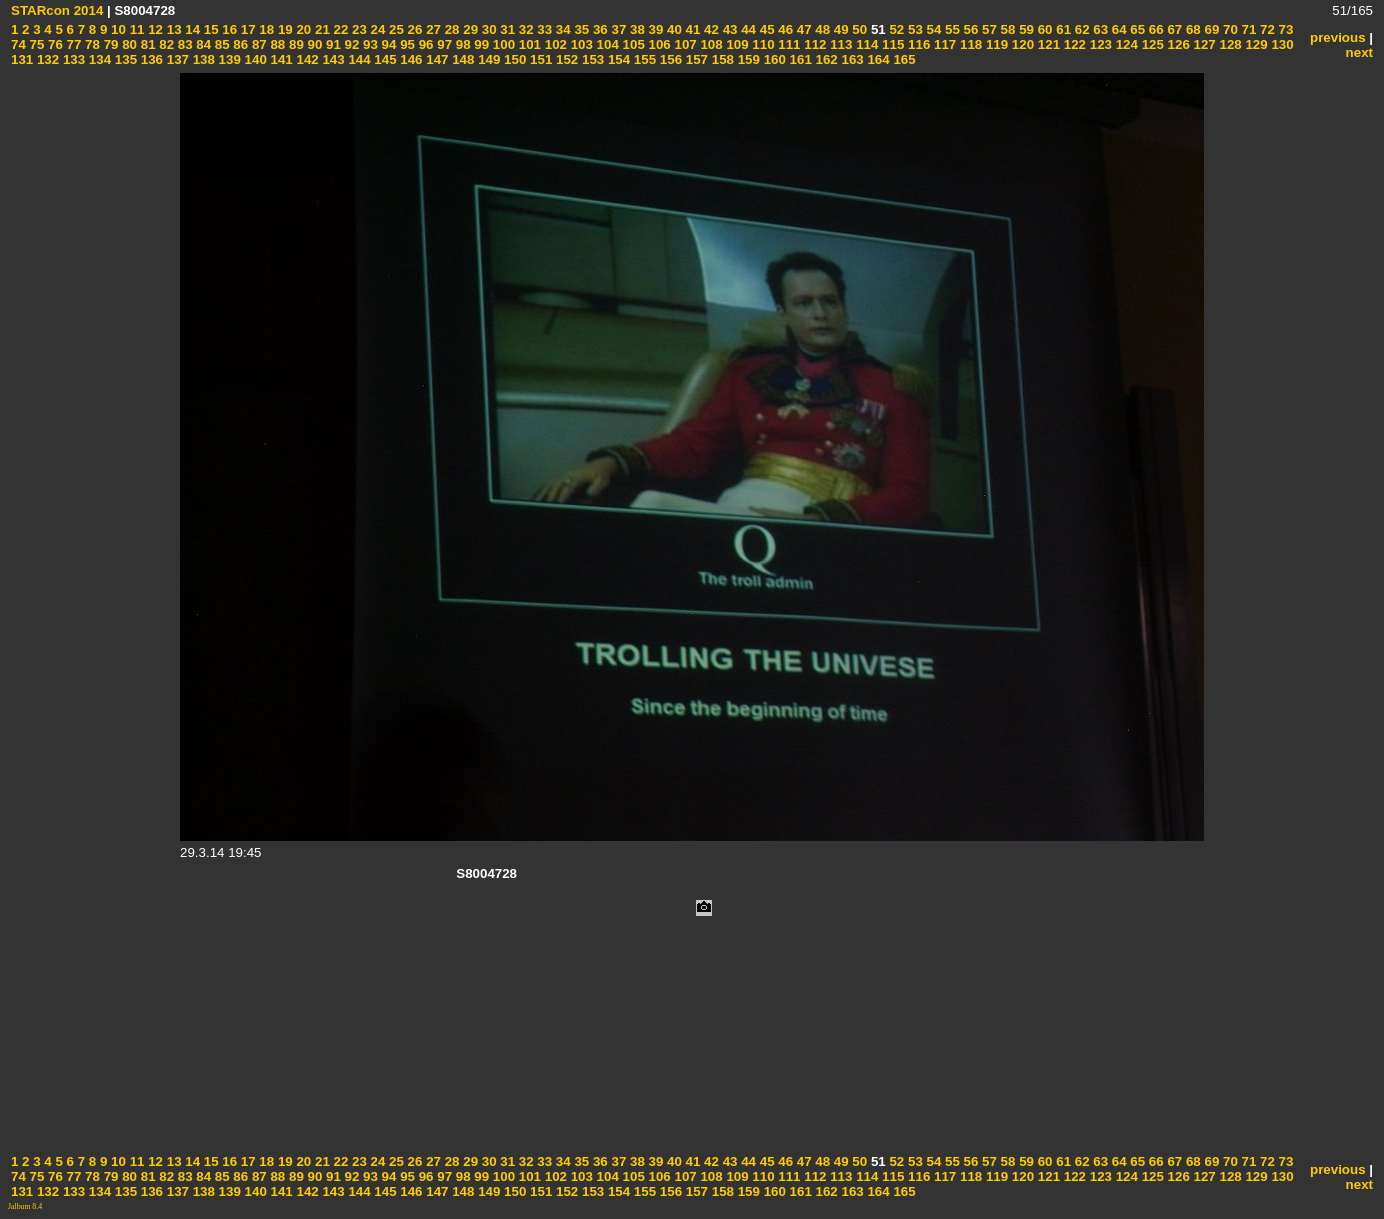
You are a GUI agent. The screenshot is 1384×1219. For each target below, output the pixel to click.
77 (72, 44)
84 (202, 44)
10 (116, 29)
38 (635, 29)
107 (684, 44)
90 (313, 44)
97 (443, 44)
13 (172, 29)
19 (283, 29)
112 (814, 44)
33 (543, 29)
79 (109, 44)
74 (18, 44)
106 (658, 44)
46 (784, 29)
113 (840, 44)
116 (917, 44)
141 (280, 59)
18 (265, 29)
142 (306, 59)
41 (691, 29)
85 (220, 44)
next (1359, 52)
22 (339, 29)
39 (654, 29)
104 (606, 44)
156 (669, 59)
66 (1154, 29)
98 (461, 44)
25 (394, 29)
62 (1080, 29)
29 (469, 29)
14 (191, 29)
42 (709, 29)
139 (228, 59)
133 (72, 59)
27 (431, 29)
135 (124, 59)
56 (969, 29)
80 (127, 44)
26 (413, 29)
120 (1021, 44)
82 (165, 44)
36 (598, 29)
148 (462, 59)
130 (1281, 44)
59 (1024, 29)
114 (865, 44)
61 (1062, 29)
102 (554, 44)
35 (580, 29)
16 (228, 29)
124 (1125, 44)
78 (90, 44)
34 (561, 29)
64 (1117, 29)
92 (350, 44)
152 (565, 59)
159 (747, 59)
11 (135, 29)
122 (1073, 44)
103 (580, 44)
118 (969, 44)
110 (762, 44)
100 (502, 44)
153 (591, 59)
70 (1228, 29)
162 (825, 59)
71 (1247, 29)
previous (1338, 37)
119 (995, 44)
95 (405, 44)
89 (294, 44)
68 (1191, 29)
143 (332, 59)
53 (913, 29)
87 (257, 44)
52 (895, 29)
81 (146, 44)
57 (987, 29)
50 (858, 29)
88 (276, 44)
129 (1255, 44)
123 (1099, 44)
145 (384, 59)
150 (513, 59)
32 (524, 29)
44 (746, 29)
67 (1173, 29)
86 (239, 44)
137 (176, 59)
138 (202, 59)
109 (736, 44)
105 (632, 44)
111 (788, 44)
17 (246, 29)
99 (480, 44)
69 (1210, 29)
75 (35, 44)
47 (802, 29)
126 (1177, 44)
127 (1203, 44)
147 (436, 59)
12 (153, 29)
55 (950, 29)
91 (331, 44)
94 (387, 44)
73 (1284, 29)
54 (932, 29)
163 (851, 59)
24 (376, 29)
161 (799, 59)
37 (617, 29)
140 (254, 59)
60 (1043, 29)
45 (765, 29)
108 (710, 44)
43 (728, 29)
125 (1151, 44)
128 (1229, 44)
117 (943, 44)
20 (302, 29)
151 (539, 59)
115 (891, 44)
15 (209, 29)
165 (903, 59)
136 (150, 59)
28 (450, 29)
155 (643, 59)
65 (1136, 29)
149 (487, 59)
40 (672, 29)
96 (424, 44)
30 (487, 29)
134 (98, 59)
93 (368, 44)
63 (1099, 29)
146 (410, 59)
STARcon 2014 (57, 10)
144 (358, 59)
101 (528, 44)
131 (22, 59)
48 (821, 29)
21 (320, 29)
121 (1047, 44)
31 (506, 29)
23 (357, 29)
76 (53, 44)
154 (617, 59)
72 (1265, 29)
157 (695, 59)
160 (773, 59)
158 (721, 59)
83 (183, 44)
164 (877, 59)
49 (839, 29)
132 (46, 59)
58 (1006, 29)
